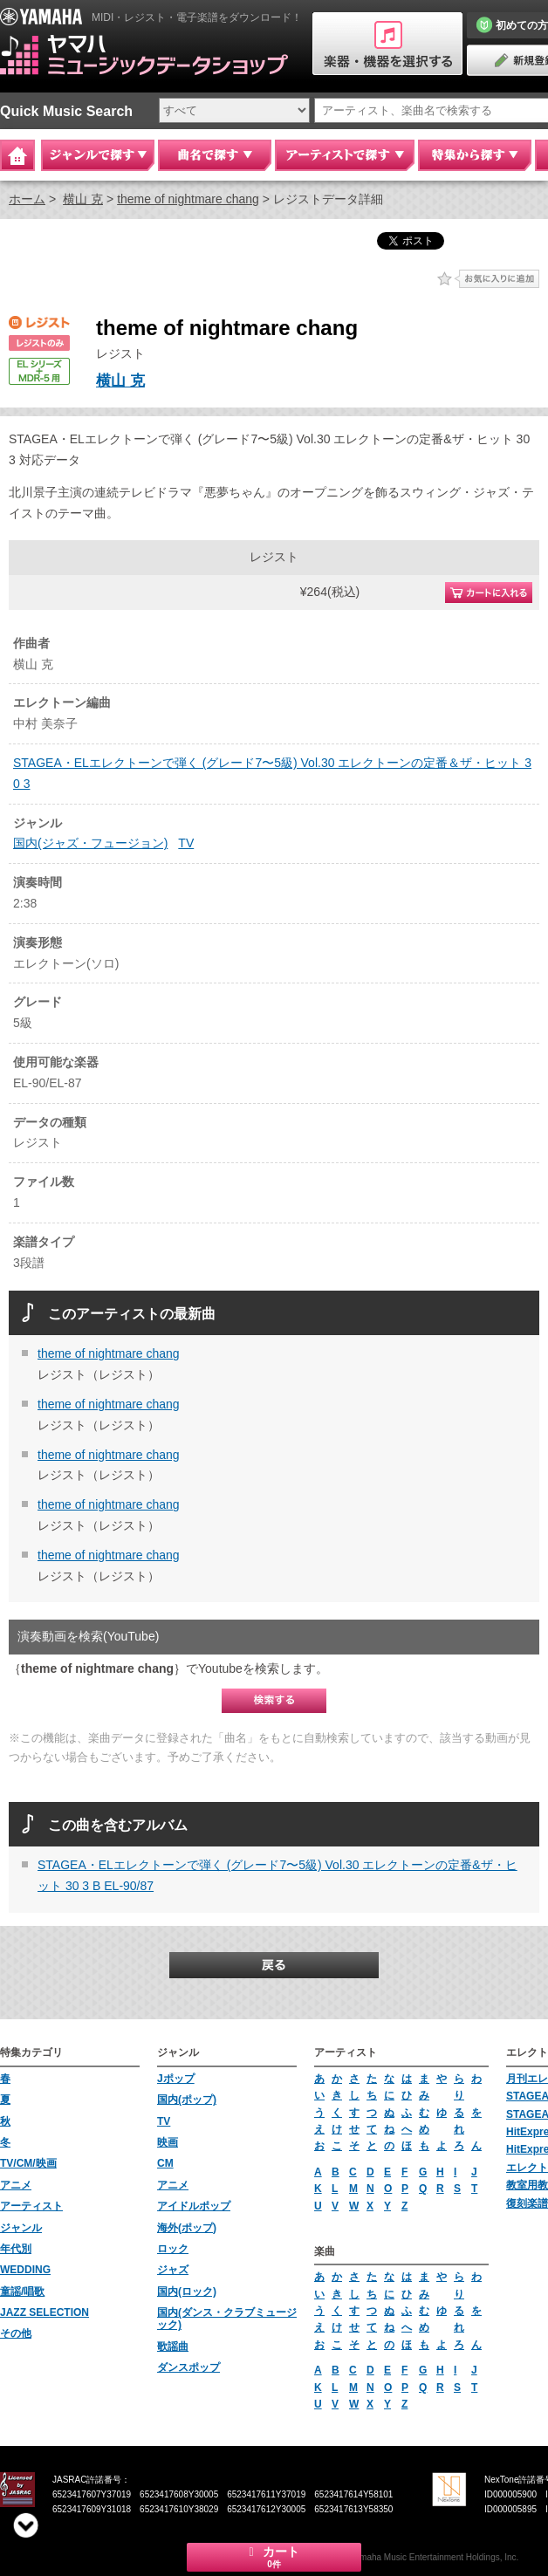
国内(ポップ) (186, 2099)
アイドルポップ (193, 2206)
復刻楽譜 (527, 2203)
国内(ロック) (186, 2291)
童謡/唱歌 (22, 2291)
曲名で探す (214, 155)
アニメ (15, 2185)
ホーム (27, 199)
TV (186, 843)
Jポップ (176, 2078)
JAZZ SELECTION (44, 2312)
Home (17, 155)
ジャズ (172, 2270)
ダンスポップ (188, 2367)
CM (165, 2163)
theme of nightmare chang (188, 199)
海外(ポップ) (186, 2228)
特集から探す (474, 155)
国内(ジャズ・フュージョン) (90, 843)
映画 (167, 2142)
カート (274, 2557)
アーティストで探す (344, 155)
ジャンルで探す (97, 155)
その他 (15, 2333)
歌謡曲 (172, 2346)
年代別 (15, 2249)
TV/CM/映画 (28, 2163)
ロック (172, 2249)
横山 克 (83, 199)
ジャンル (21, 2228)
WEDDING (25, 2270)
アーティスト (31, 2206)
